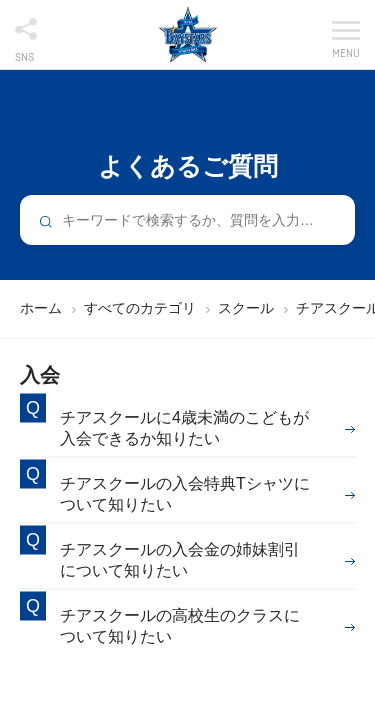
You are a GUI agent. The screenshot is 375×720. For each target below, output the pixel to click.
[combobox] (187, 220)
